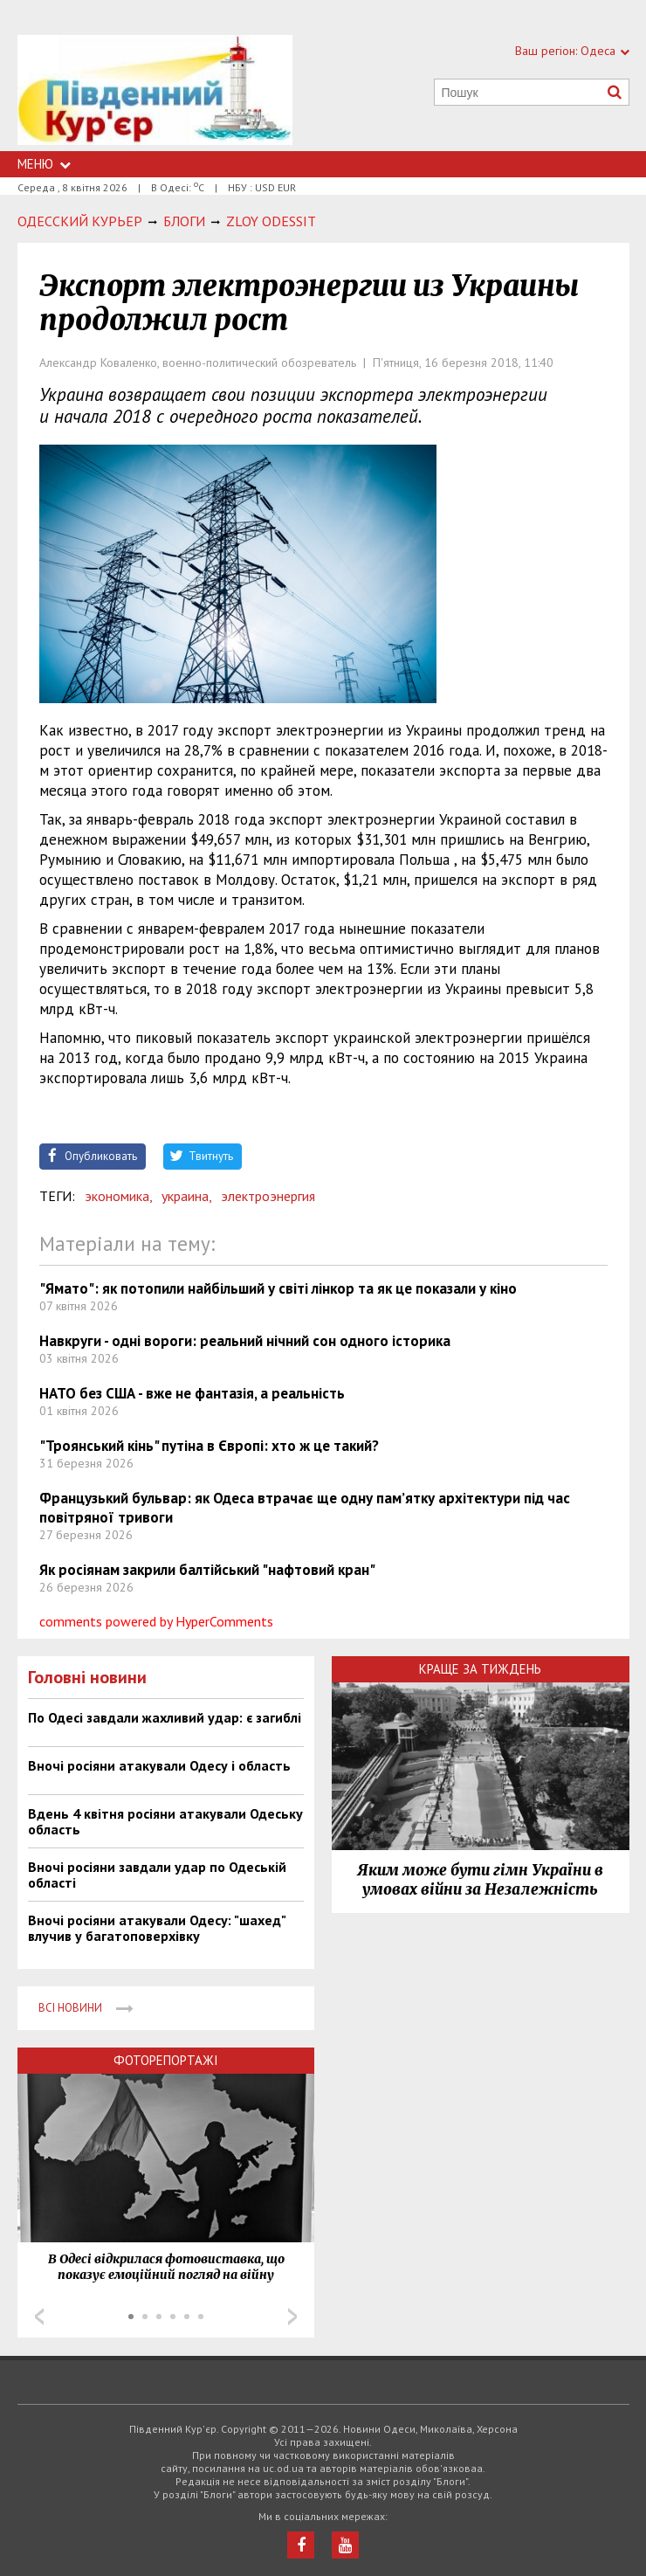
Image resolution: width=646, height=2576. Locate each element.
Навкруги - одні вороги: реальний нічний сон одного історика (244, 1340)
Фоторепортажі (165, 2060)
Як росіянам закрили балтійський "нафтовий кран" (207, 1569)
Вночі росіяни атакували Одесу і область (159, 1765)
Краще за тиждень (480, 1669)
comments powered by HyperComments (156, 1621)
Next (292, 2316)
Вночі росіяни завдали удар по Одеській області (157, 1874)
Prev (39, 2316)
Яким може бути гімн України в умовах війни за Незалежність (480, 1880)
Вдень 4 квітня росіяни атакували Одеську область (165, 1821)
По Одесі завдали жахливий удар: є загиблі (164, 1717)
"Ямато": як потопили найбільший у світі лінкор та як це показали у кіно (278, 1288)
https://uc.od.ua (154, 93)
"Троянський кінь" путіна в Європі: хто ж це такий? (209, 1445)
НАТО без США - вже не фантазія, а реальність (192, 1393)
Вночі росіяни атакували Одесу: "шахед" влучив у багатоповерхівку (156, 1927)
